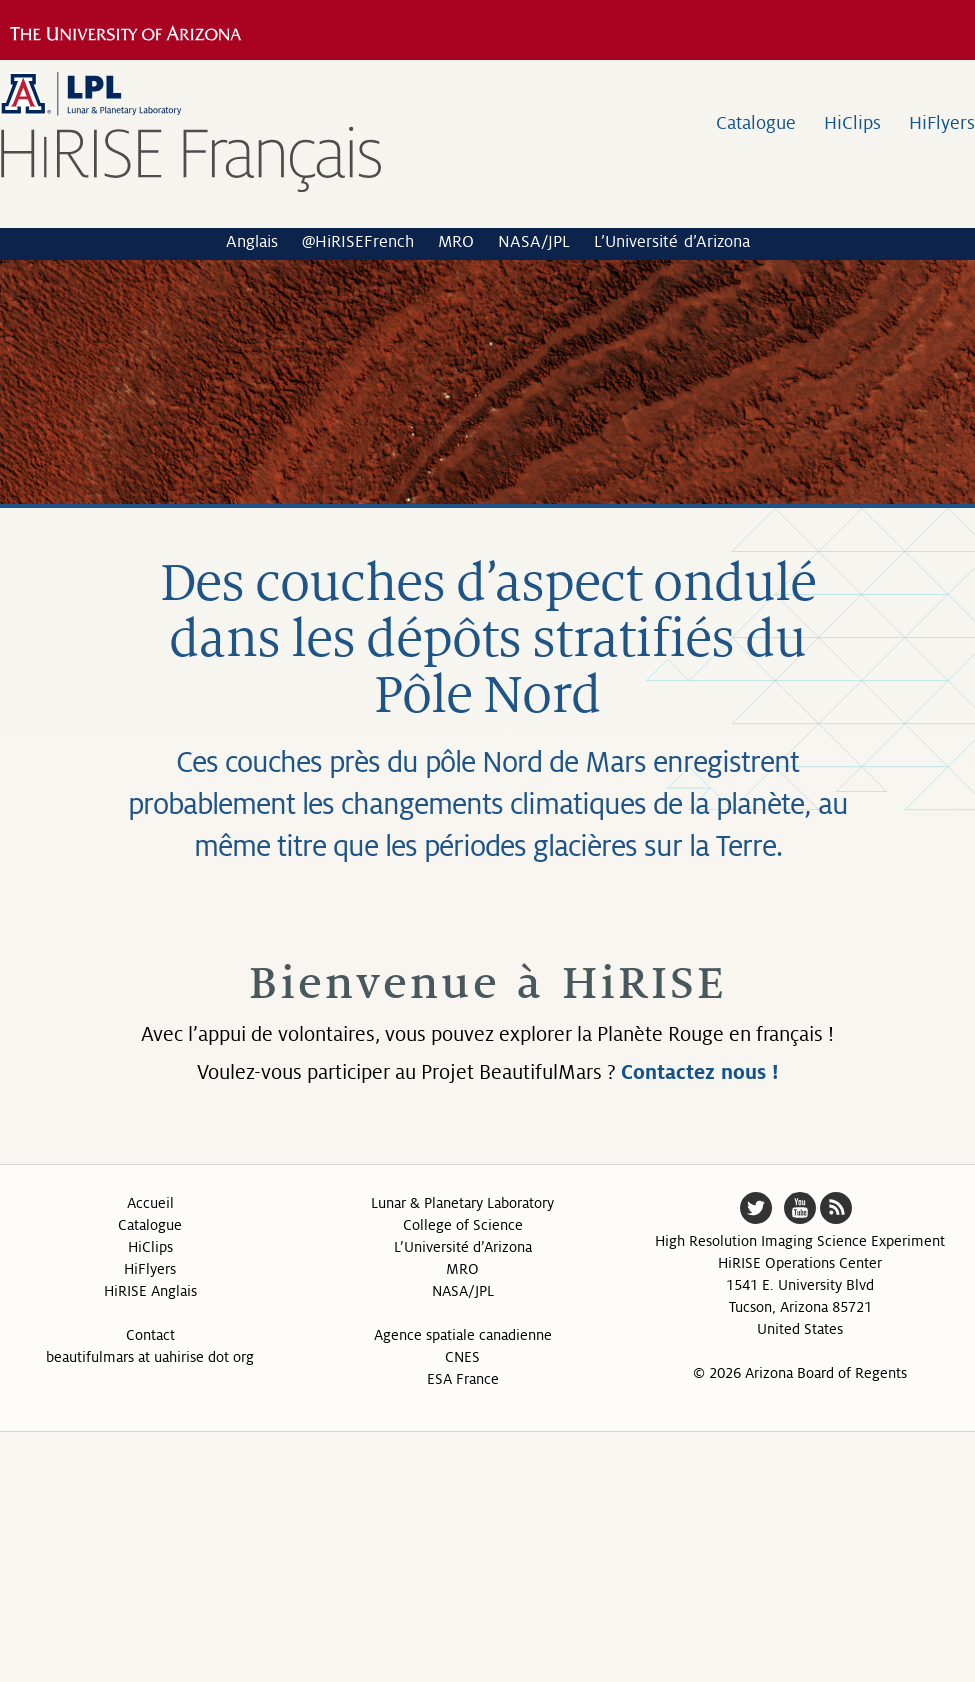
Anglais (252, 242)
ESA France (463, 1379)
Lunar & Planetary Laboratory (462, 1203)
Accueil (150, 1203)
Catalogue (756, 123)
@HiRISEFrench (358, 242)
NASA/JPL (534, 242)
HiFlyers (942, 123)
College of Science (463, 1225)
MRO (456, 242)
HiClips (852, 123)
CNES (462, 1357)
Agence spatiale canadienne (463, 1335)
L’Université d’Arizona (672, 242)
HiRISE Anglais (150, 1291)
